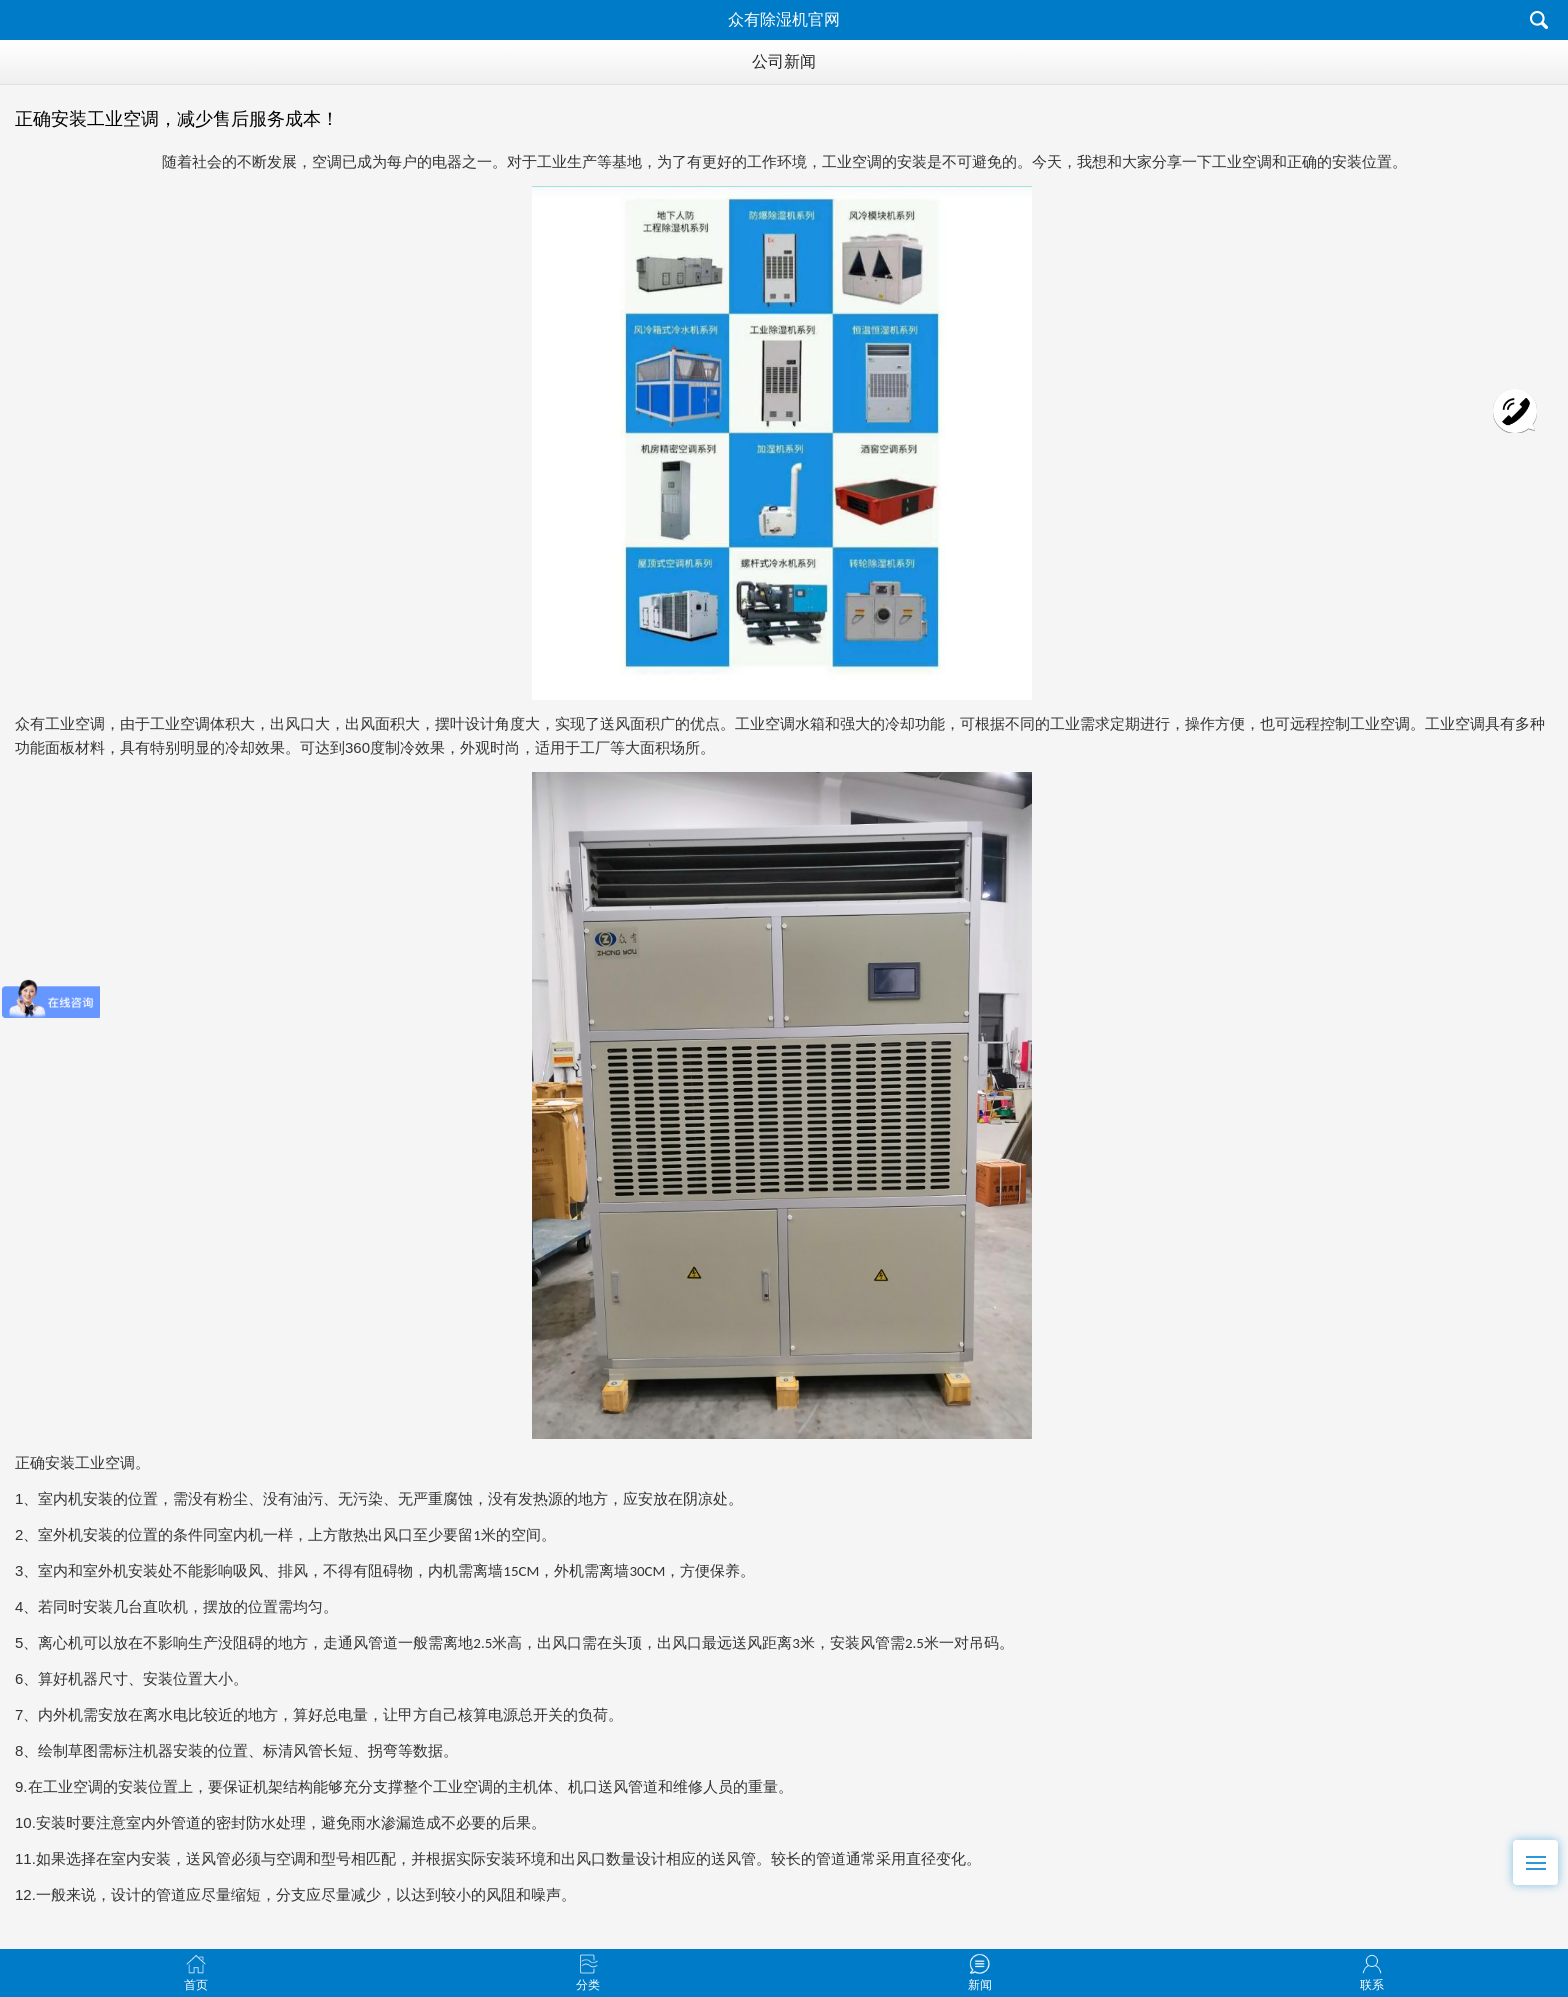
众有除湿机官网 (784, 19)
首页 (196, 1963)
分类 (588, 1963)
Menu (1542, 1854)
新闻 (980, 1963)
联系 (1372, 1963)
